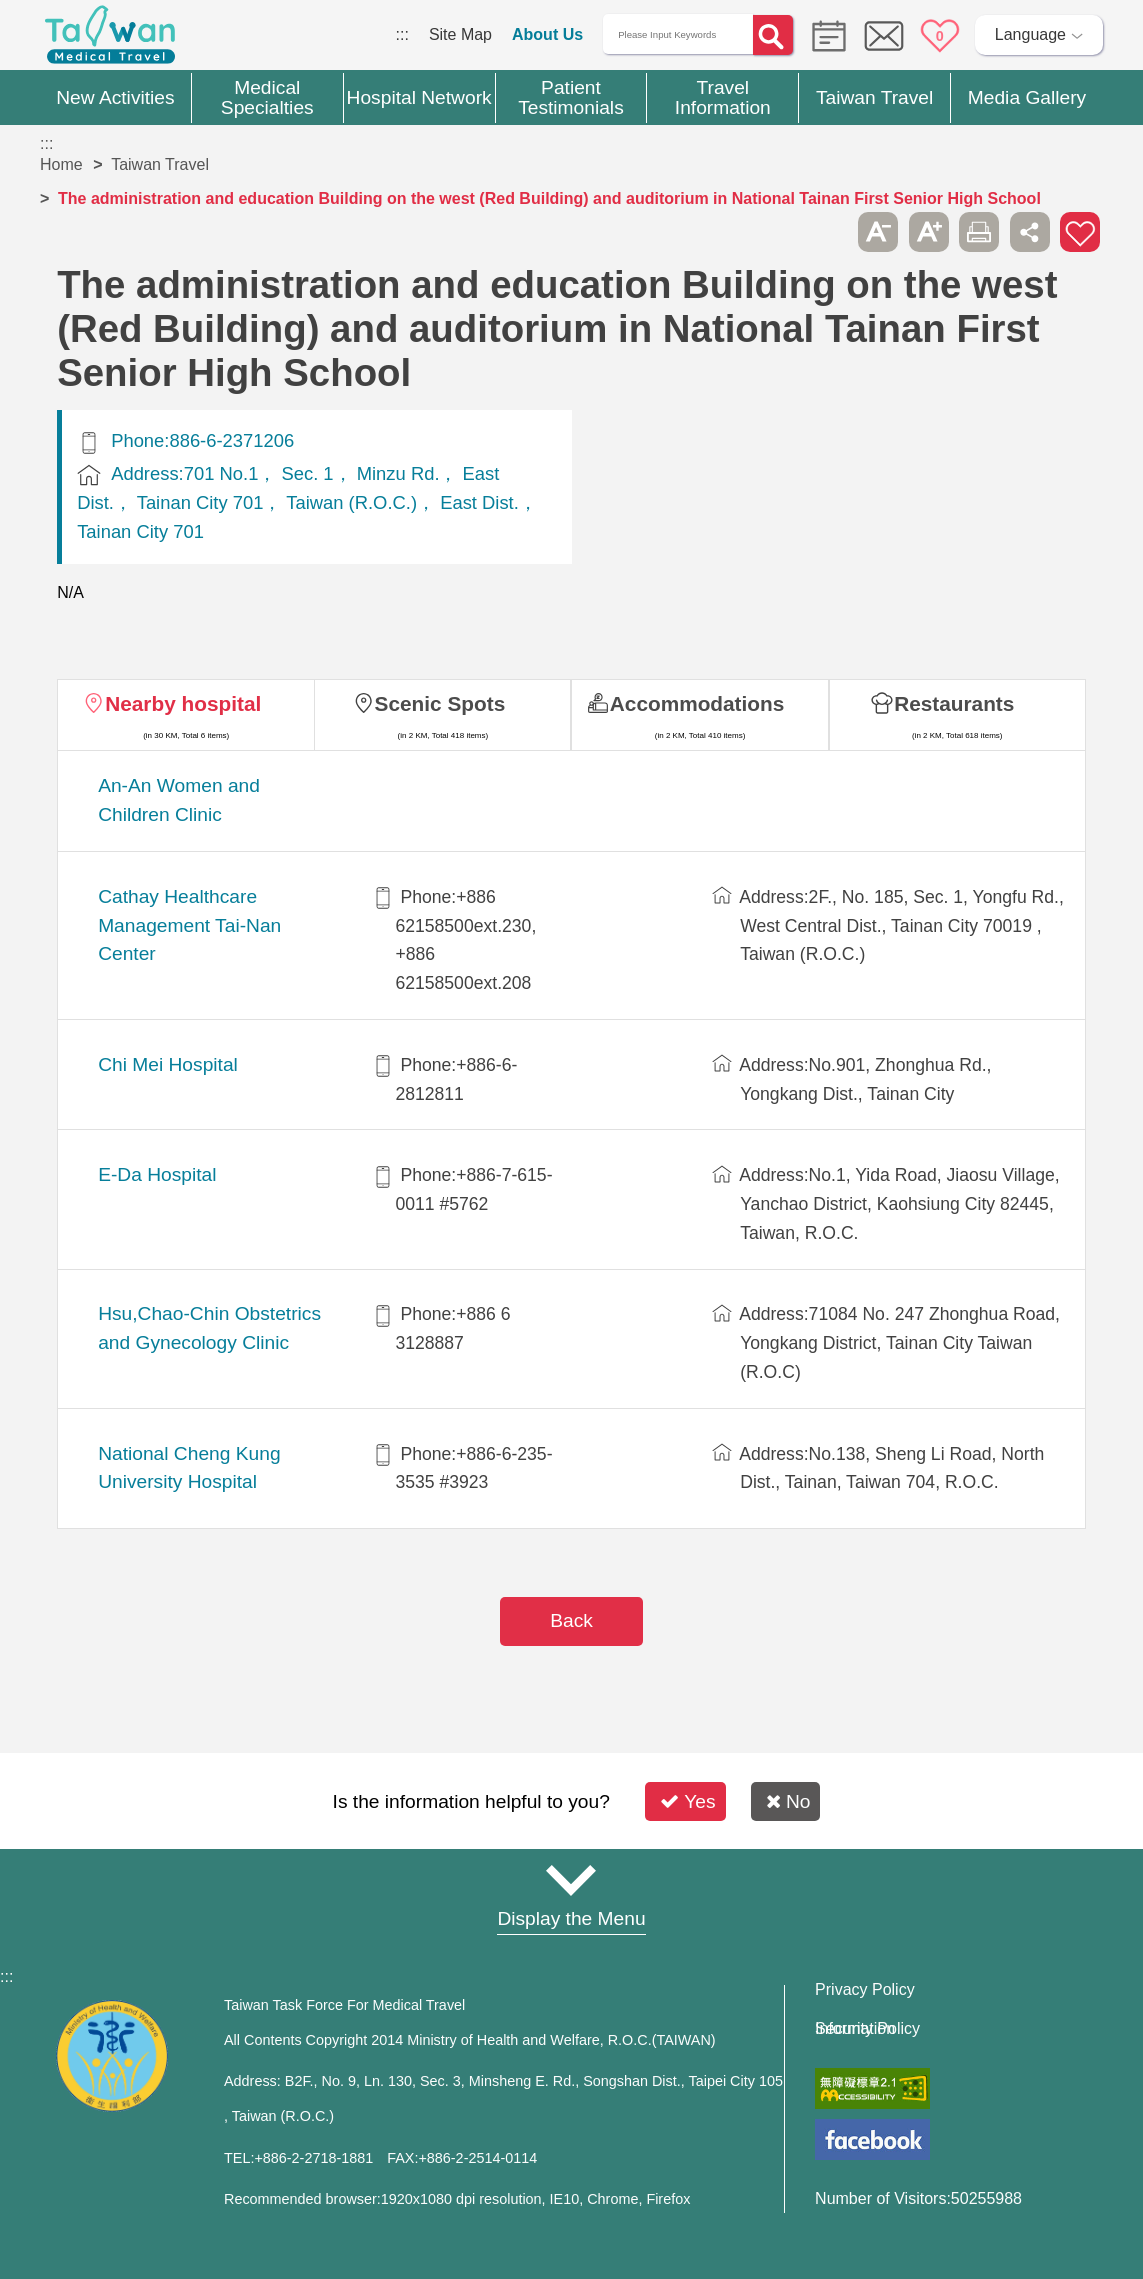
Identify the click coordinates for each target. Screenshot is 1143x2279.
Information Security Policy (867, 2029)
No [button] (788, 1801)
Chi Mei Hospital (168, 1064)
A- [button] (878, 232)
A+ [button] (929, 232)
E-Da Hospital (157, 1174)
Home (61, 164)
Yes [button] (687, 1801)
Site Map (460, 34)
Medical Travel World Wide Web (110, 40)
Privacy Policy (865, 1990)
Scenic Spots (440, 703)
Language (1030, 34)
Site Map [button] (572, 1880)
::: (402, 34)
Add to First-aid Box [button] (1080, 232)
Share (1030, 232)
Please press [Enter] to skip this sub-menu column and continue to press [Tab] (828, 232)
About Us (547, 34)
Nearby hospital (183, 703)
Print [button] (979, 232)
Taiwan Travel (160, 164)
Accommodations (697, 703)
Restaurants (954, 703)
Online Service (884, 36)
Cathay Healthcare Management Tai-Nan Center (189, 925)
